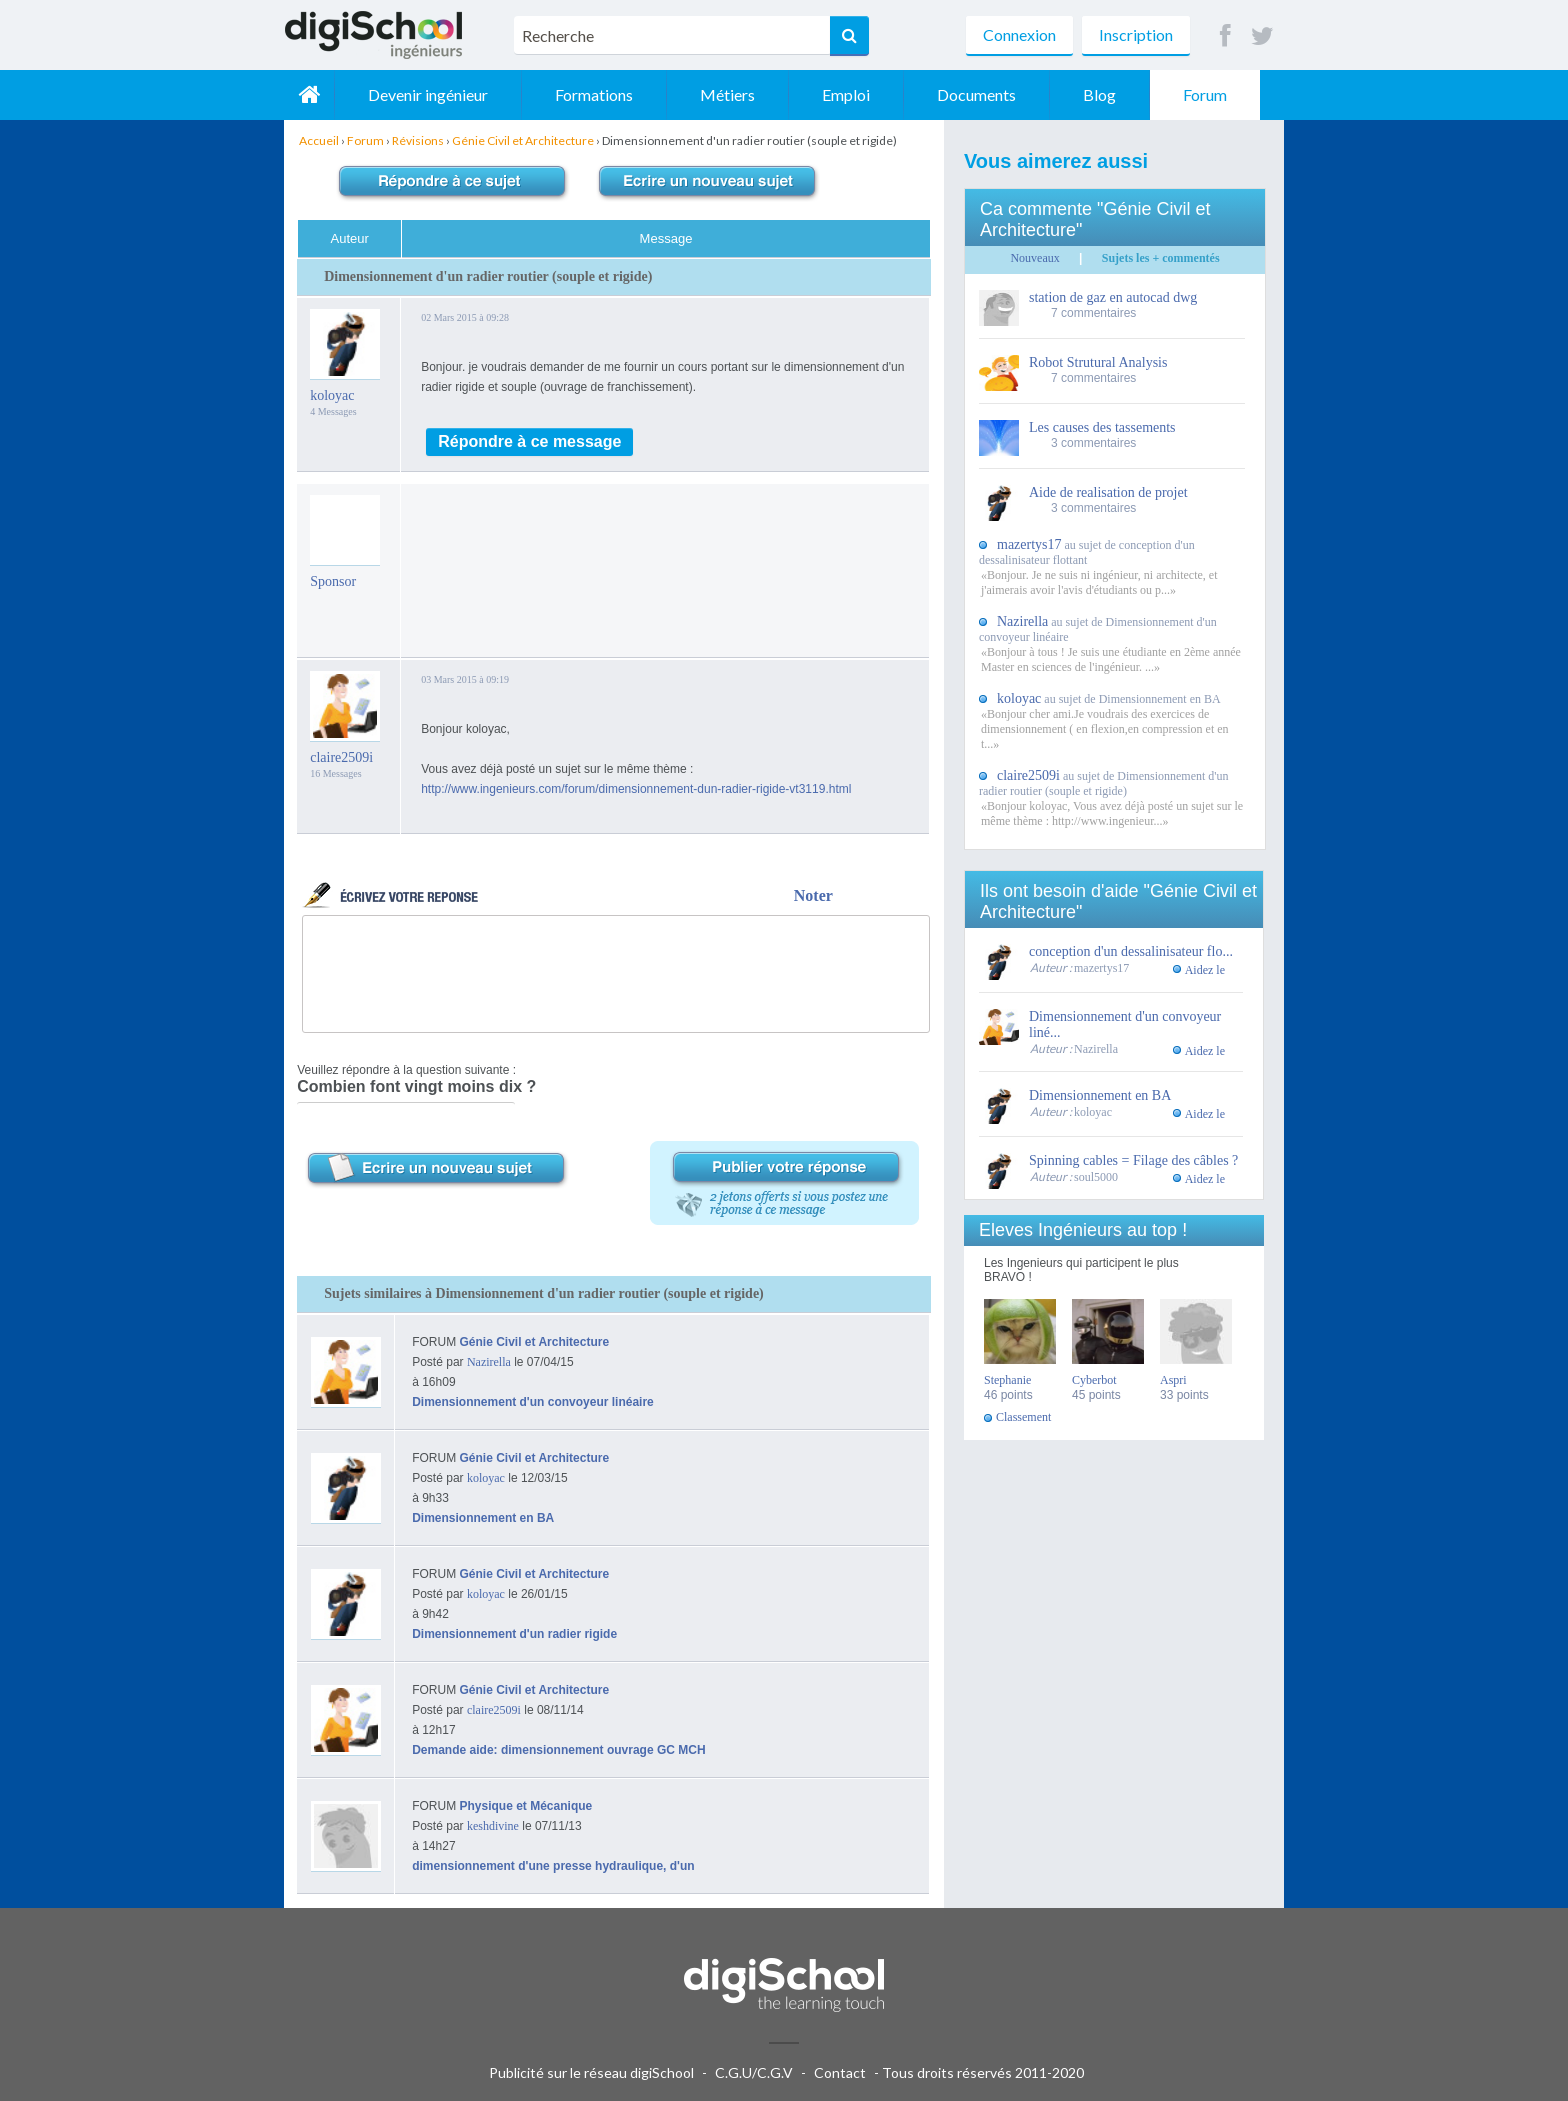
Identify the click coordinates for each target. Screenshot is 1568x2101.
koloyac (332, 395)
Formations (594, 94)
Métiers (727, 94)
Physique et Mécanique (526, 1806)
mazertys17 (1101, 968)
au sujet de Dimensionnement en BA (1109, 699)
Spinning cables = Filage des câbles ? (1133, 1160)
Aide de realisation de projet (1108, 492)
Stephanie (1007, 1380)
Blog (1099, 94)
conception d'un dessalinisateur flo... (1131, 951)
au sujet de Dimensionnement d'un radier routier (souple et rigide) (1103, 783)
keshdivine (493, 1826)
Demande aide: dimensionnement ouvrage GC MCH (558, 1750)
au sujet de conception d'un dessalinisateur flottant (1087, 552)
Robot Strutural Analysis (1098, 362)
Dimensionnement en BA (483, 1518)
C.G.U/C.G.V (754, 2072)
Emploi (846, 94)
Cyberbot (1094, 1380)
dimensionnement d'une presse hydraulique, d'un (553, 1866)
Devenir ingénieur (428, 94)
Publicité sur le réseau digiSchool (591, 2072)
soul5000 (1096, 1177)
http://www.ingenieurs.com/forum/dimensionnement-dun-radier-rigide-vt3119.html (636, 789)
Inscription (1136, 34)
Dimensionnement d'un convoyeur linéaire (533, 1402)
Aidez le (1205, 970)
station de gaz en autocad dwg (1113, 297)
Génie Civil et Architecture (535, 1342)
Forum (1205, 94)
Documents (976, 94)
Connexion (1019, 34)
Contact (840, 2072)
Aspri (1173, 1380)
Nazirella (489, 1362)
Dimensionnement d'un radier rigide (514, 1634)
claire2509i (341, 757)
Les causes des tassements (1102, 427)
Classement (1023, 1417)
